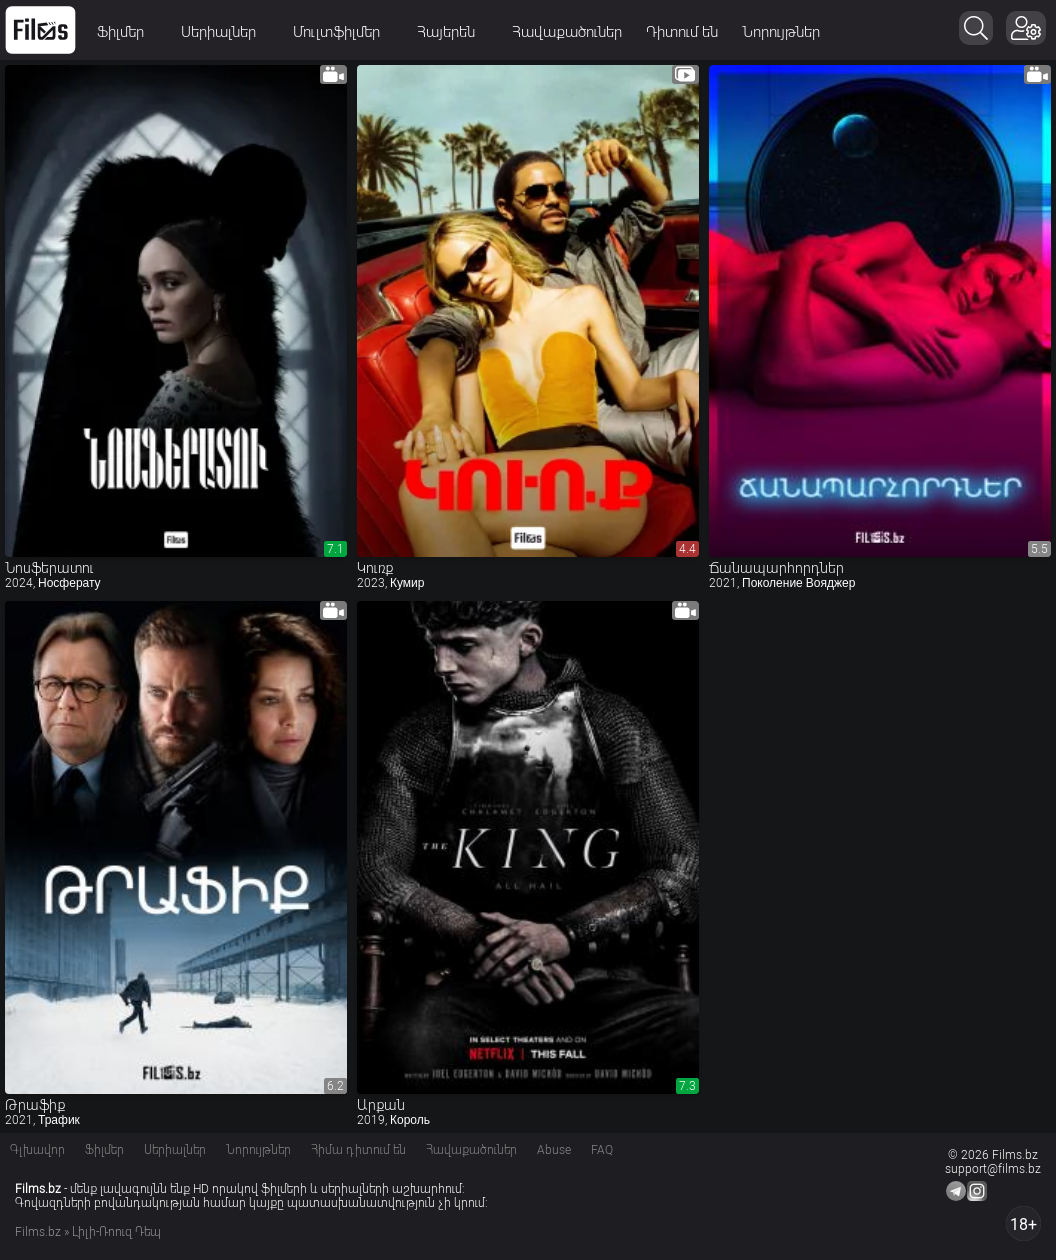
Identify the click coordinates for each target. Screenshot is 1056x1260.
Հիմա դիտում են (358, 1150)
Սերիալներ (225, 32)
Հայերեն (452, 32)
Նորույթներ (781, 32)
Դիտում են (682, 32)
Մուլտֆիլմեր (343, 32)
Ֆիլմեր (127, 32)
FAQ (602, 1150)
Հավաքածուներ (567, 32)
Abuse (554, 1150)
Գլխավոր (37, 1150)
